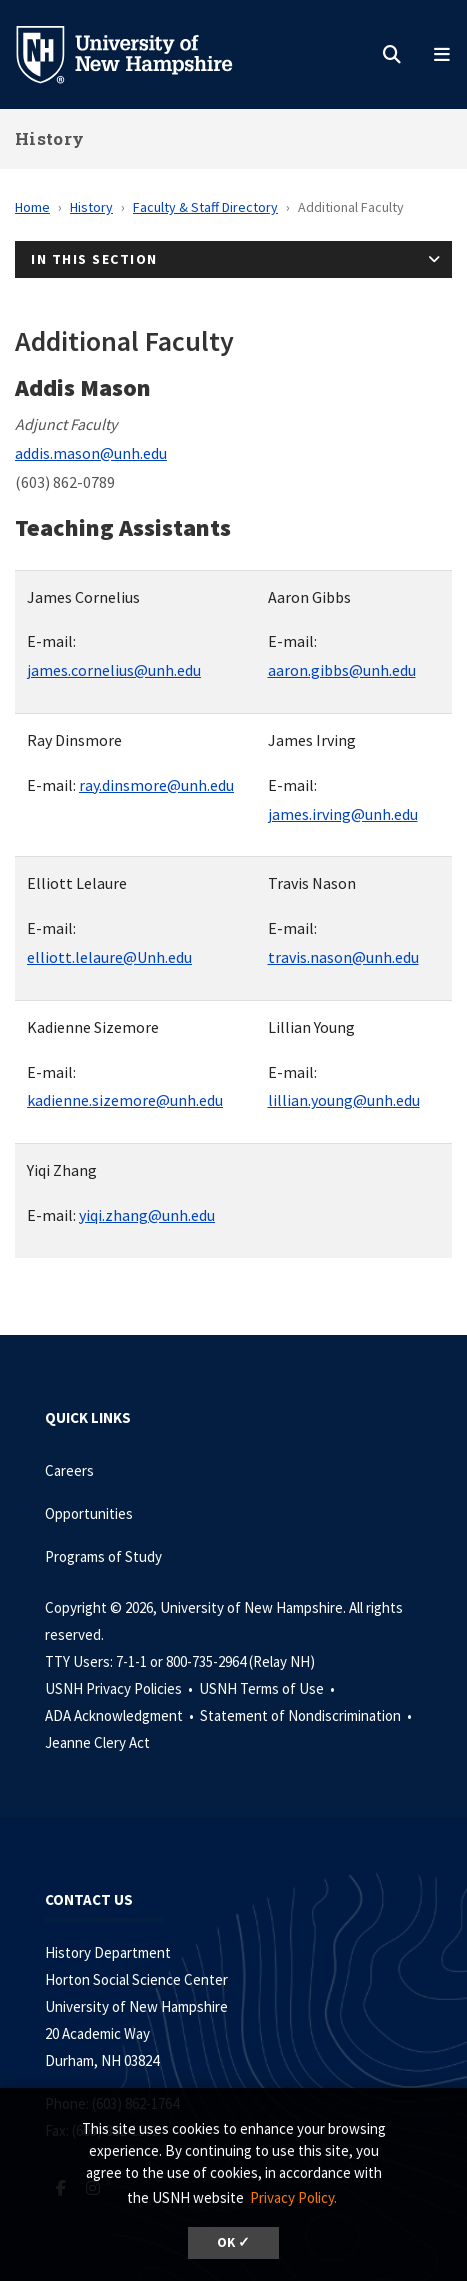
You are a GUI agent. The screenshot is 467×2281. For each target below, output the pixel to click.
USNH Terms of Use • (268, 1688)
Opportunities (89, 1513)
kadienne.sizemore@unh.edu (125, 1100)
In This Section (94, 259)
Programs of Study (105, 1556)
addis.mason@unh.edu (91, 453)
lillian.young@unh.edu (344, 1100)
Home (32, 207)
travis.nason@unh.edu (343, 957)
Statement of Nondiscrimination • (307, 1715)
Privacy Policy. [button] (293, 2197)
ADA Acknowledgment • (121, 1715)
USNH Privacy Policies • (120, 1688)
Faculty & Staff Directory (205, 207)
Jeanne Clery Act (97, 1742)
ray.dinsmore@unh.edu (156, 785)
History (49, 138)
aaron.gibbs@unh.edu (342, 670)
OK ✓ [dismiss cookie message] (233, 2242)
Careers (69, 1470)
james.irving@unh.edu (343, 814)
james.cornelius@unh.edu (114, 670)
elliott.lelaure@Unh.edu (109, 957)
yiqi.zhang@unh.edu (147, 1215)
